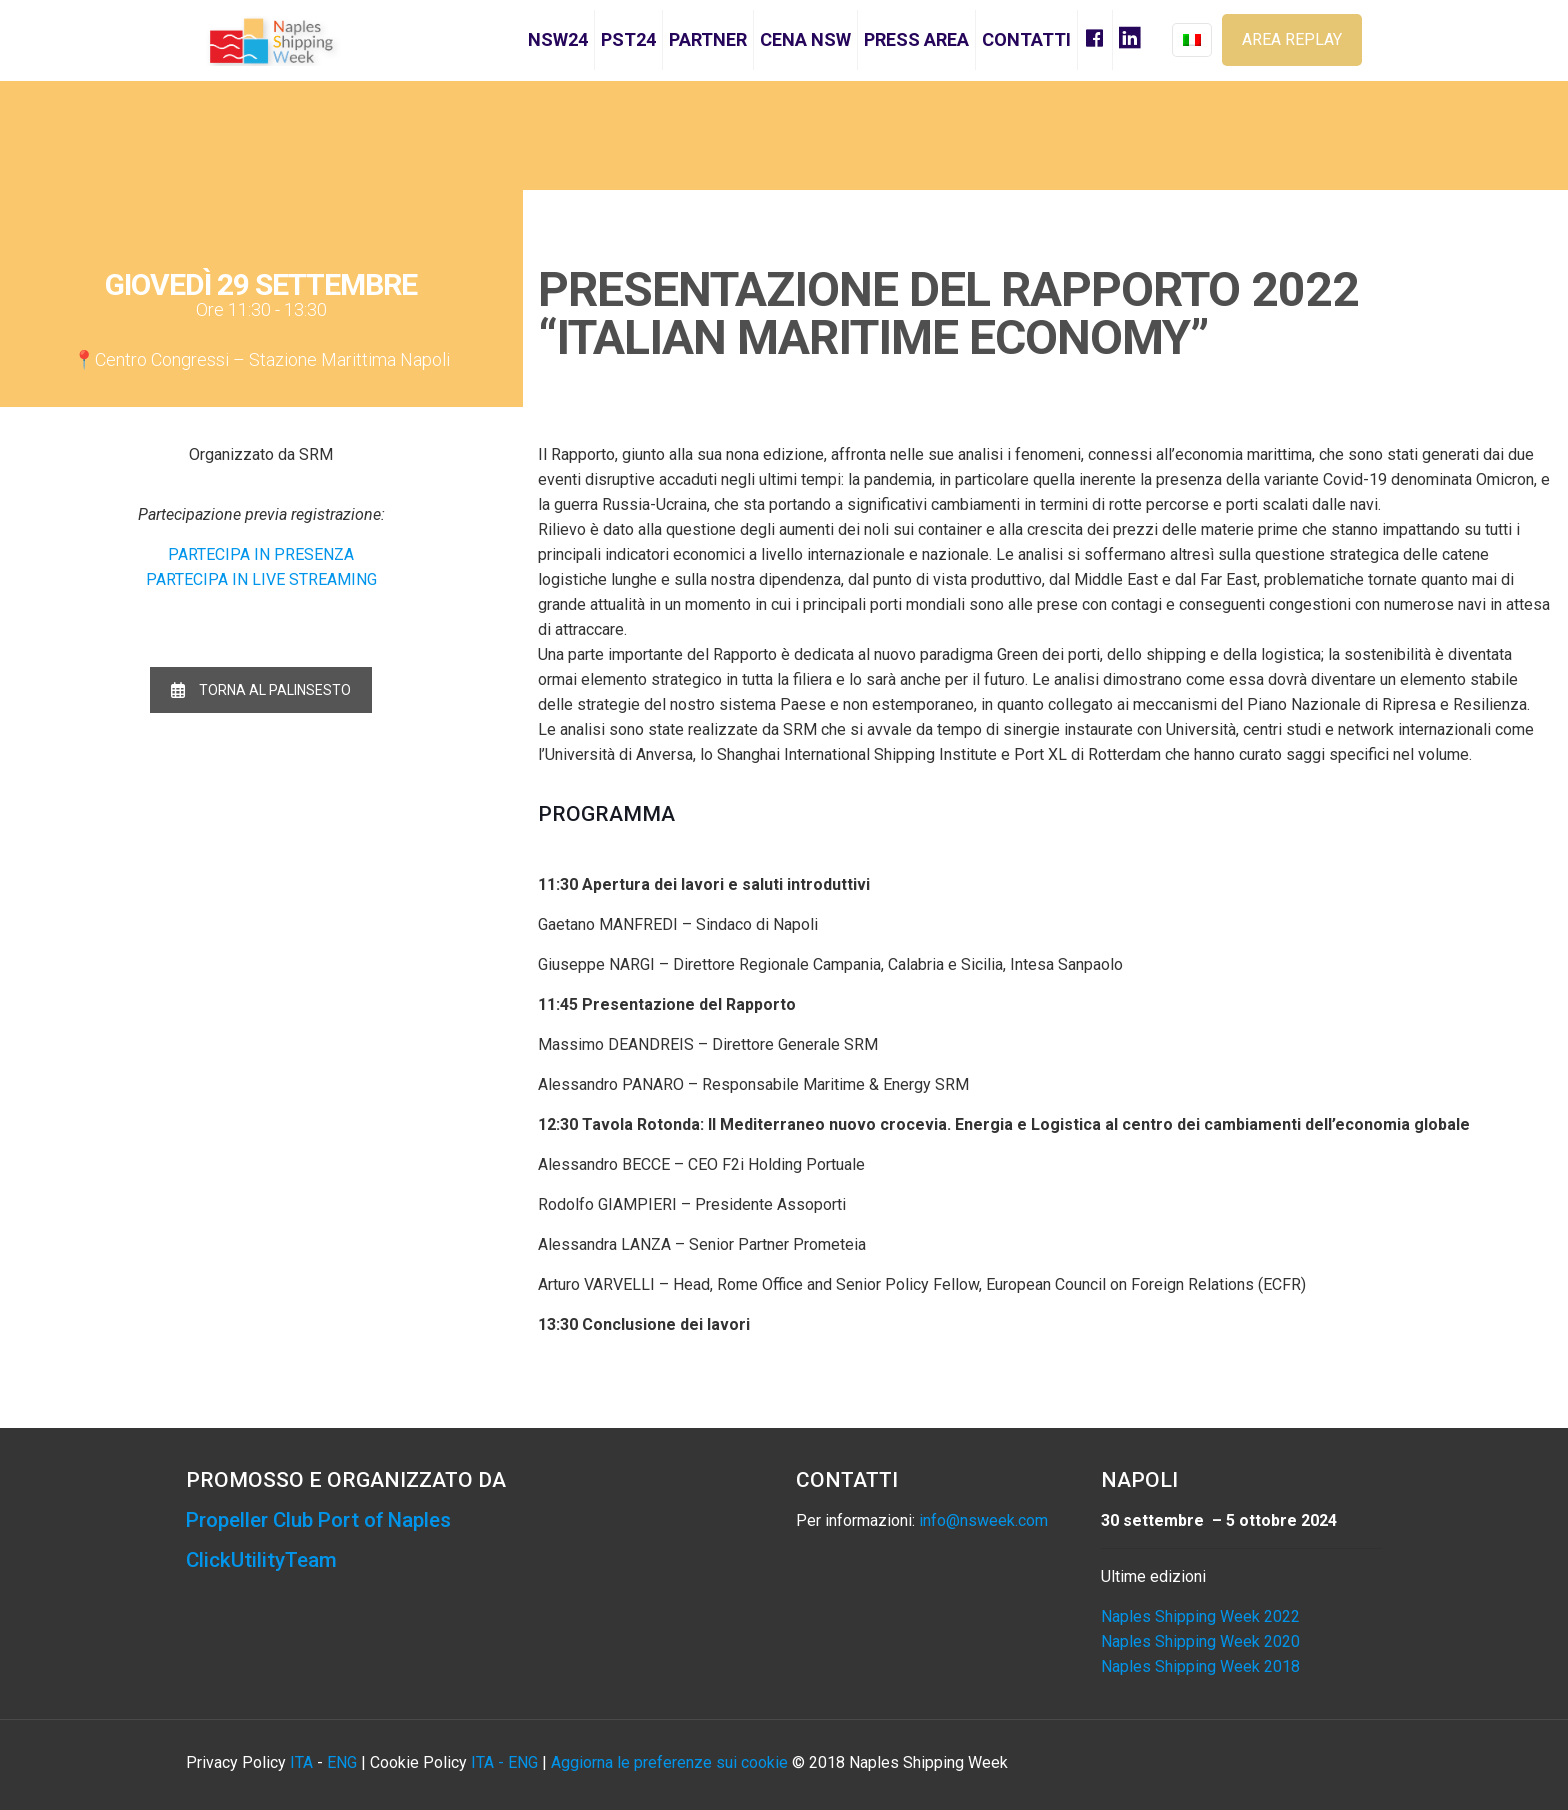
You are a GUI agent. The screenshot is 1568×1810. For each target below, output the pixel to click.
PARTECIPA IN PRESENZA (261, 554)
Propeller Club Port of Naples (324, 1520)
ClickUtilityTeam (262, 1560)
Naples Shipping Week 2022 (1200, 1616)
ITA (301, 1762)
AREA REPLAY (1292, 39)
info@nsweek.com (983, 1520)
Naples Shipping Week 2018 (1200, 1666)
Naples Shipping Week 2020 (1200, 1641)
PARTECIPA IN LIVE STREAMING (261, 579)
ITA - (489, 1762)
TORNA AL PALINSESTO (261, 690)
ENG (342, 1762)
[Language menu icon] (1192, 40)
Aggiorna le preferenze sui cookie (669, 1762)
